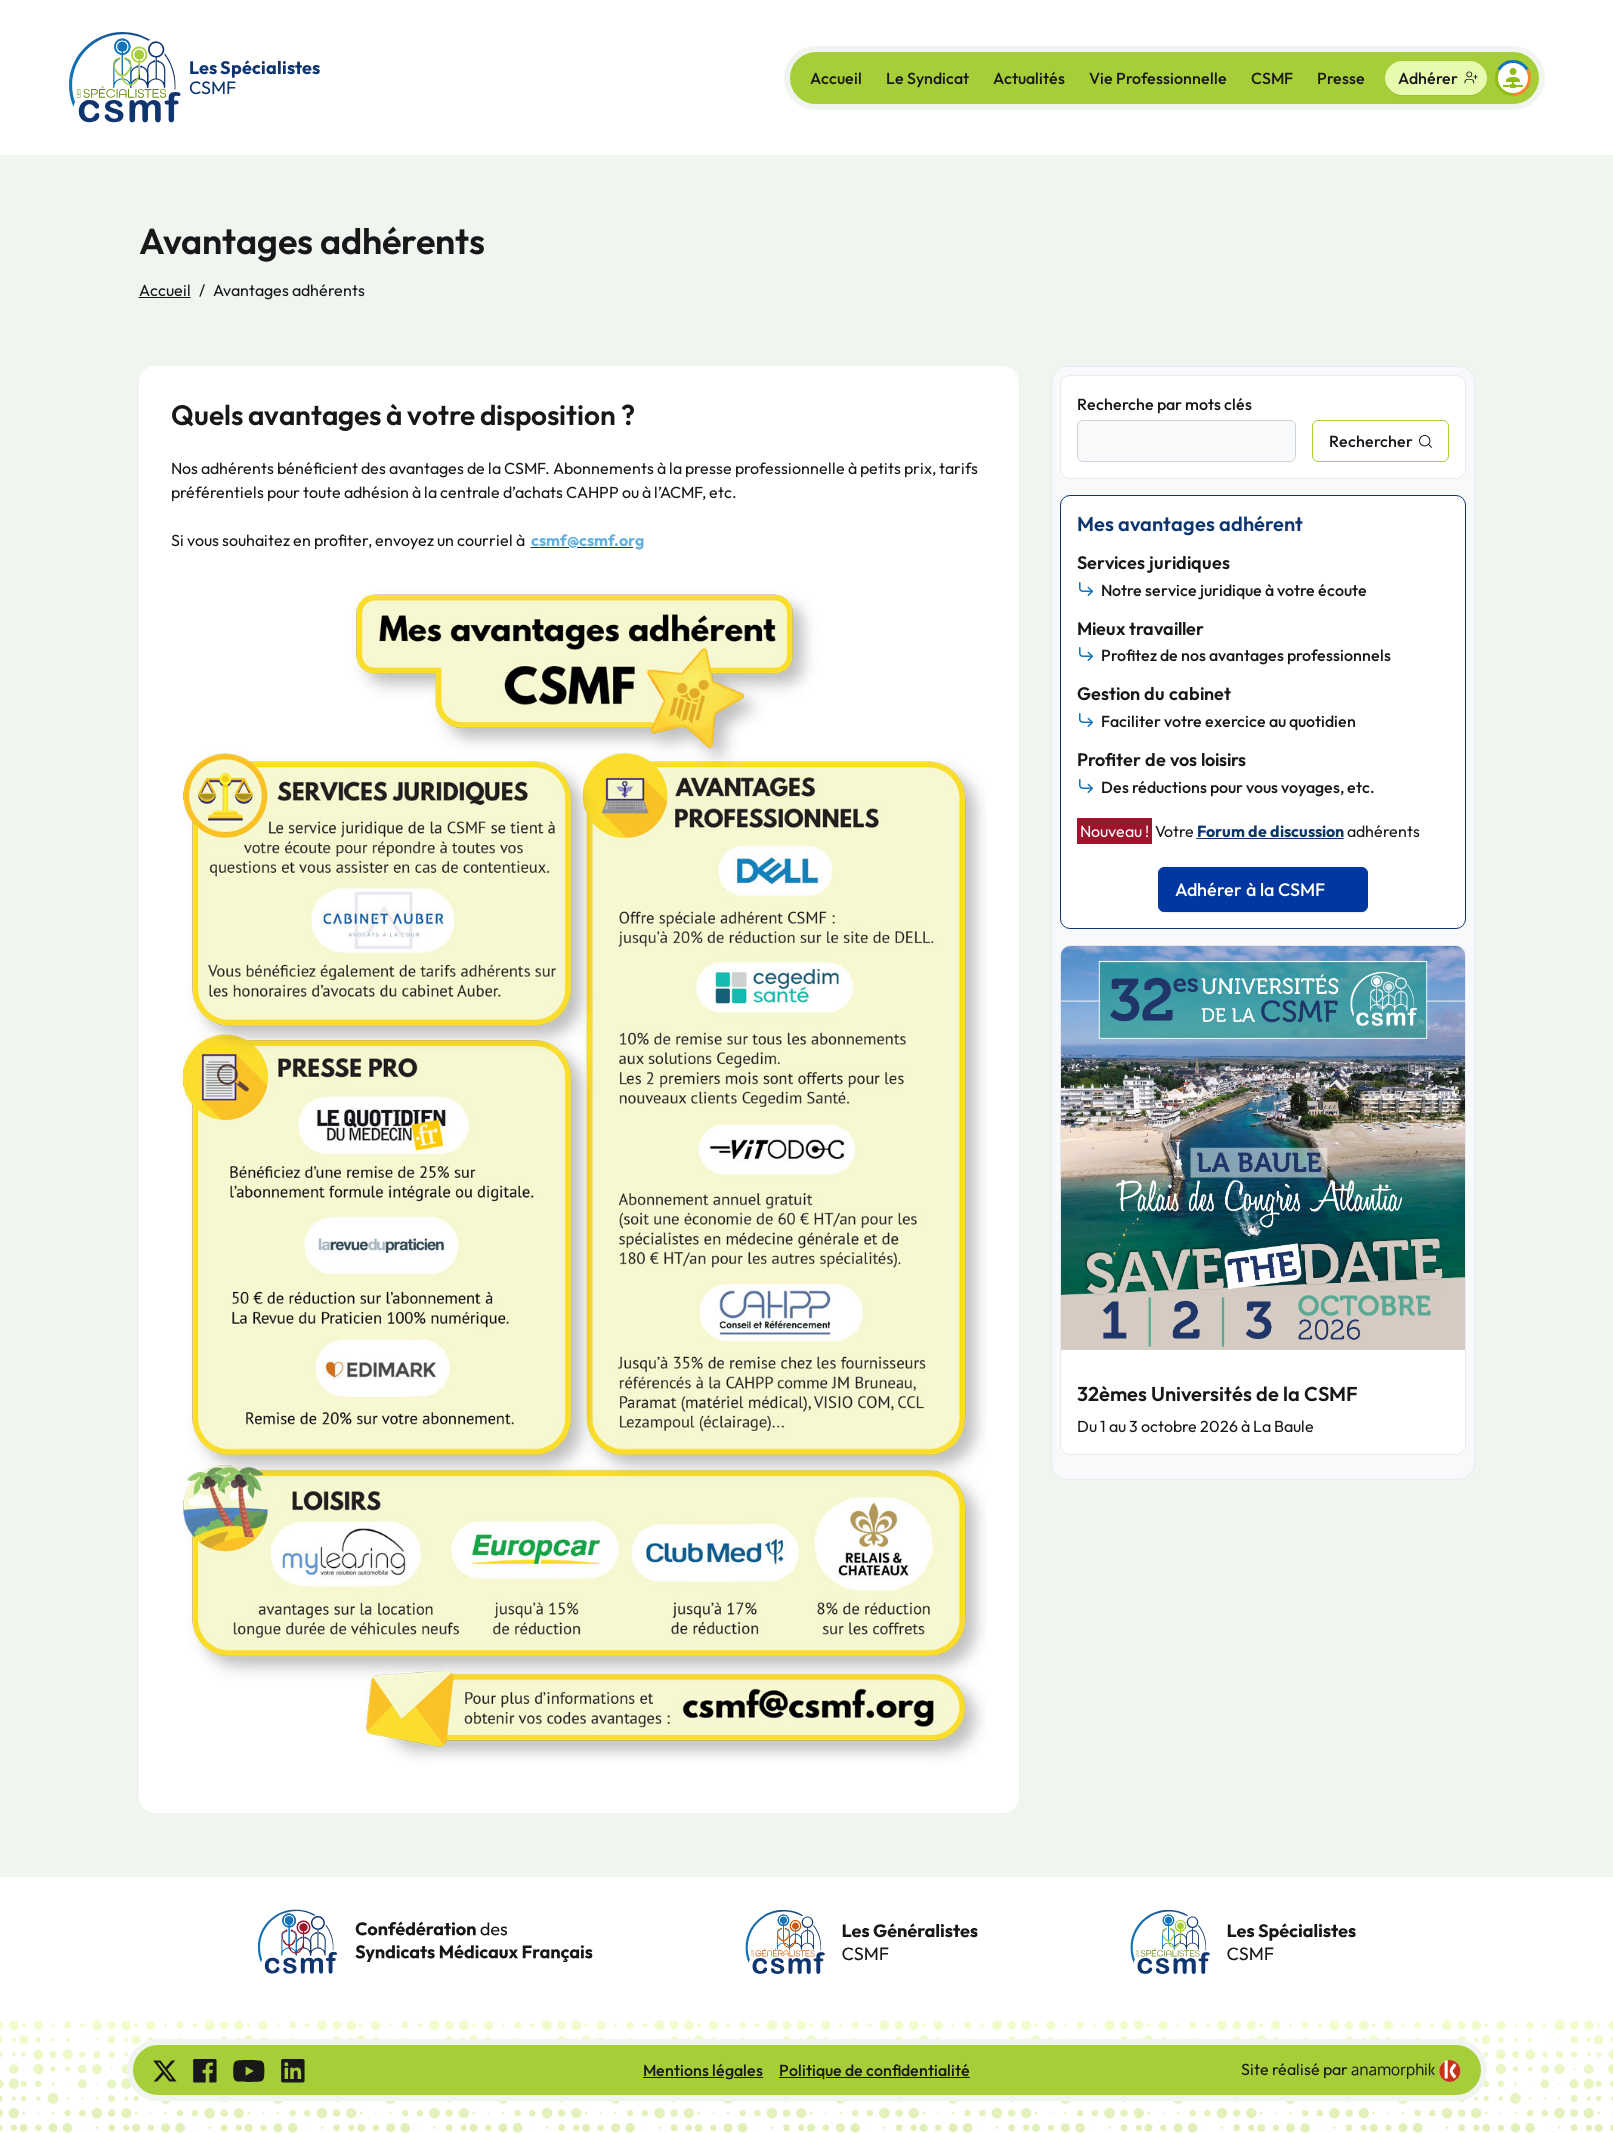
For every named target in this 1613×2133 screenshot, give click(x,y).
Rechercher (1371, 441)
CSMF (1272, 78)
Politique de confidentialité (874, 2070)
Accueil (836, 78)
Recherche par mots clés (1164, 404)
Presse (1341, 78)
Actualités (1029, 78)
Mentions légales (703, 2070)
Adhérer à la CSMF (1250, 889)
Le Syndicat (927, 78)
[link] (1406, 2071)
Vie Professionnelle (1158, 78)
